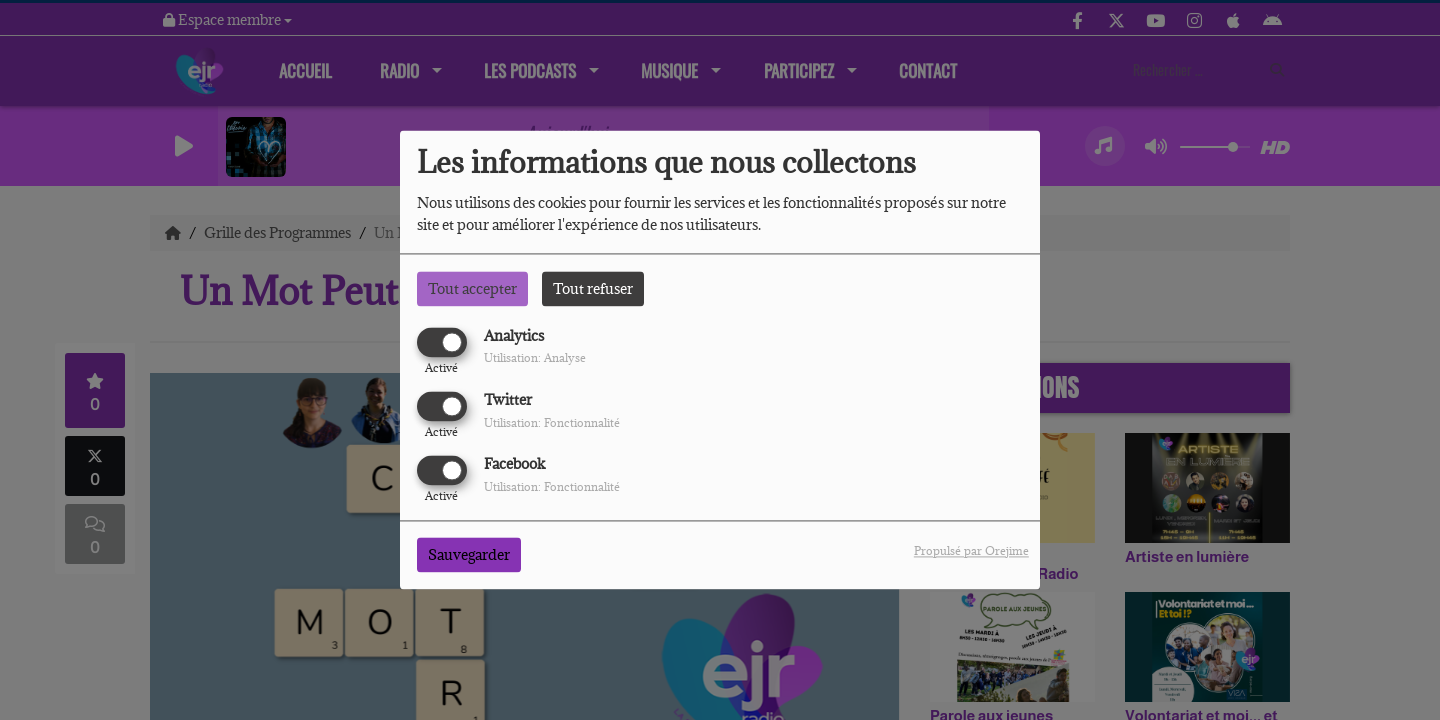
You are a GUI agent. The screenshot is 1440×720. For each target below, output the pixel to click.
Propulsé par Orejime (971, 551)
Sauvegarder (469, 555)
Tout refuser (593, 288)
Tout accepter (472, 288)
